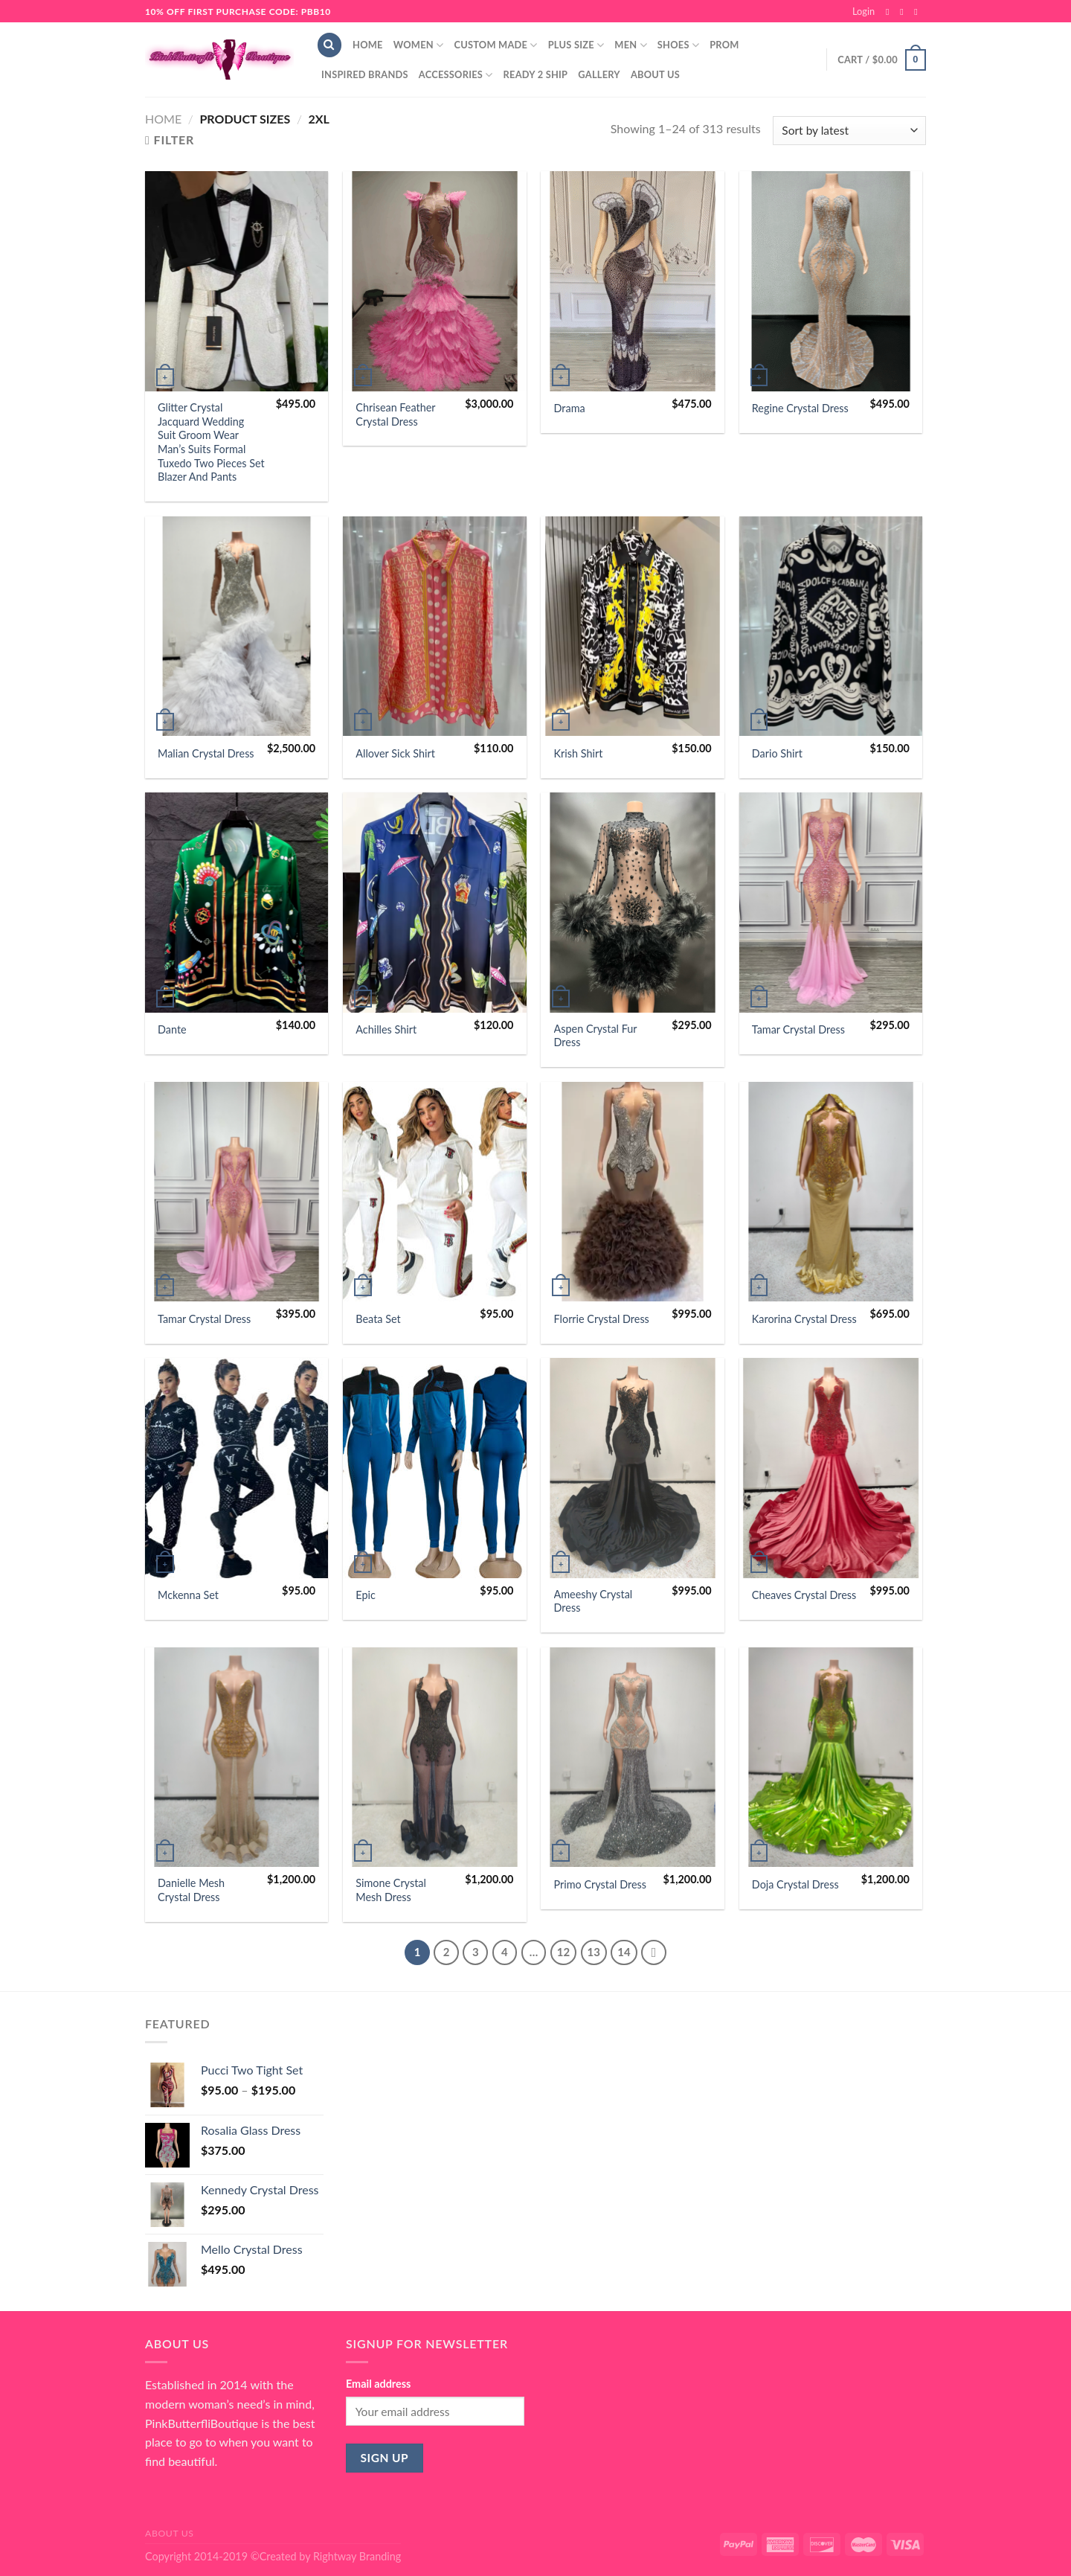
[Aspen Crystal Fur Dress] (632, 902)
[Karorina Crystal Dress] (831, 1192)
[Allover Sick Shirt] (435, 626)
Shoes (678, 45)
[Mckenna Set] (237, 1468)
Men (630, 45)
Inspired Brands (364, 74)
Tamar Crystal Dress (798, 1029)
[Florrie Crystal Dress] (632, 1192)
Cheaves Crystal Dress (804, 1595)
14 (623, 1951)
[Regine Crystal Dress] (831, 281)
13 (594, 1951)
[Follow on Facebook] (890, 12)
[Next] (653, 1952)
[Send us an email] (918, 12)
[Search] (329, 45)
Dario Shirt (777, 753)
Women (418, 45)
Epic (366, 1595)
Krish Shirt (578, 753)
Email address (378, 2383)
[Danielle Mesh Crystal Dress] (237, 1757)
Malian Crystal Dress (206, 753)
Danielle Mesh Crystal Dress (191, 1890)
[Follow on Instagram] (904, 12)
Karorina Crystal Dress (804, 1319)
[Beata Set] (435, 1192)
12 (563, 1951)
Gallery (599, 74)
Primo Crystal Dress (600, 1884)
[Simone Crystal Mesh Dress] (435, 1757)
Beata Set (378, 1319)
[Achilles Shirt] (435, 902)
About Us (655, 74)
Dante (172, 1029)
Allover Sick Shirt (395, 753)
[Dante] (237, 902)
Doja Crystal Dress (795, 1884)
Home (368, 45)
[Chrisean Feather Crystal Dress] (435, 281)
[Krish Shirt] (632, 626)
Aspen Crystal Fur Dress (595, 1035)
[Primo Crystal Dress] (632, 1757)
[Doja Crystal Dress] (831, 1757)
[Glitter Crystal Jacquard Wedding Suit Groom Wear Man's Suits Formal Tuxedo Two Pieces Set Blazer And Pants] (237, 281)
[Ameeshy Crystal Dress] (632, 1468)
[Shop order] (849, 130)
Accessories (456, 75)
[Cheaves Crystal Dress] (831, 1468)
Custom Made (495, 45)
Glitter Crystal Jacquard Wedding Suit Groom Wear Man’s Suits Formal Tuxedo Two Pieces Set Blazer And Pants (211, 442)
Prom (724, 45)
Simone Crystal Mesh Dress (391, 1890)
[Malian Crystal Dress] (237, 626)
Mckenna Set (188, 1595)
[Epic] (435, 1468)
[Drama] (632, 281)
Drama (569, 408)
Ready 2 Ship (536, 74)
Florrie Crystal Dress (601, 1319)
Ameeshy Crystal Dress (593, 1601)
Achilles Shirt (386, 1029)
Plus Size (576, 45)
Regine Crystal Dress (800, 408)
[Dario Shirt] (831, 626)
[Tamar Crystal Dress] (831, 902)
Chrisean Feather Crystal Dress (395, 414)
